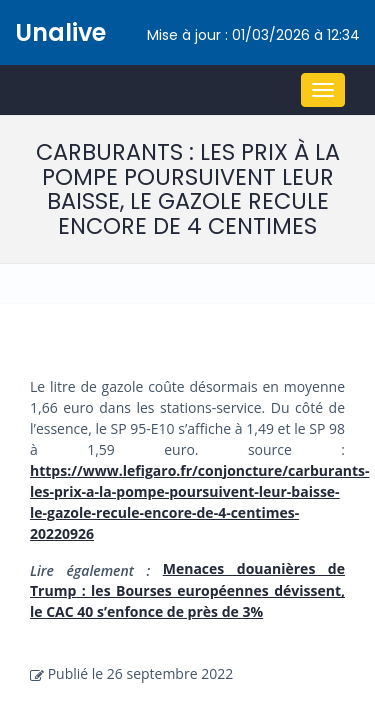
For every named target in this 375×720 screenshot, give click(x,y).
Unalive (60, 32)
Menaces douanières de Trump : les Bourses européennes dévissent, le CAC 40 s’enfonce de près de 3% (187, 590)
